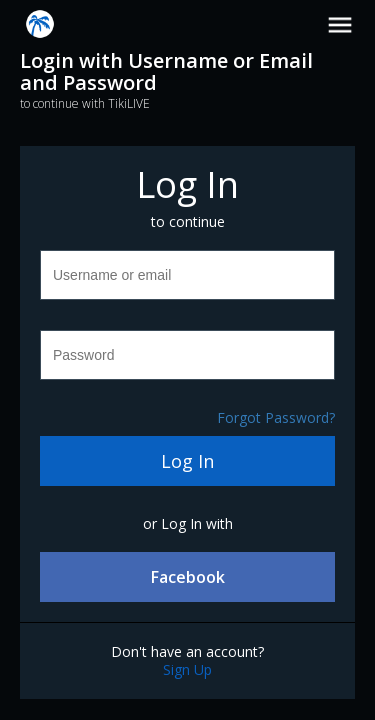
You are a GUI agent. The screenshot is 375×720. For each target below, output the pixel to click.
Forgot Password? (276, 417)
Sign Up (187, 669)
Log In (187, 461)
